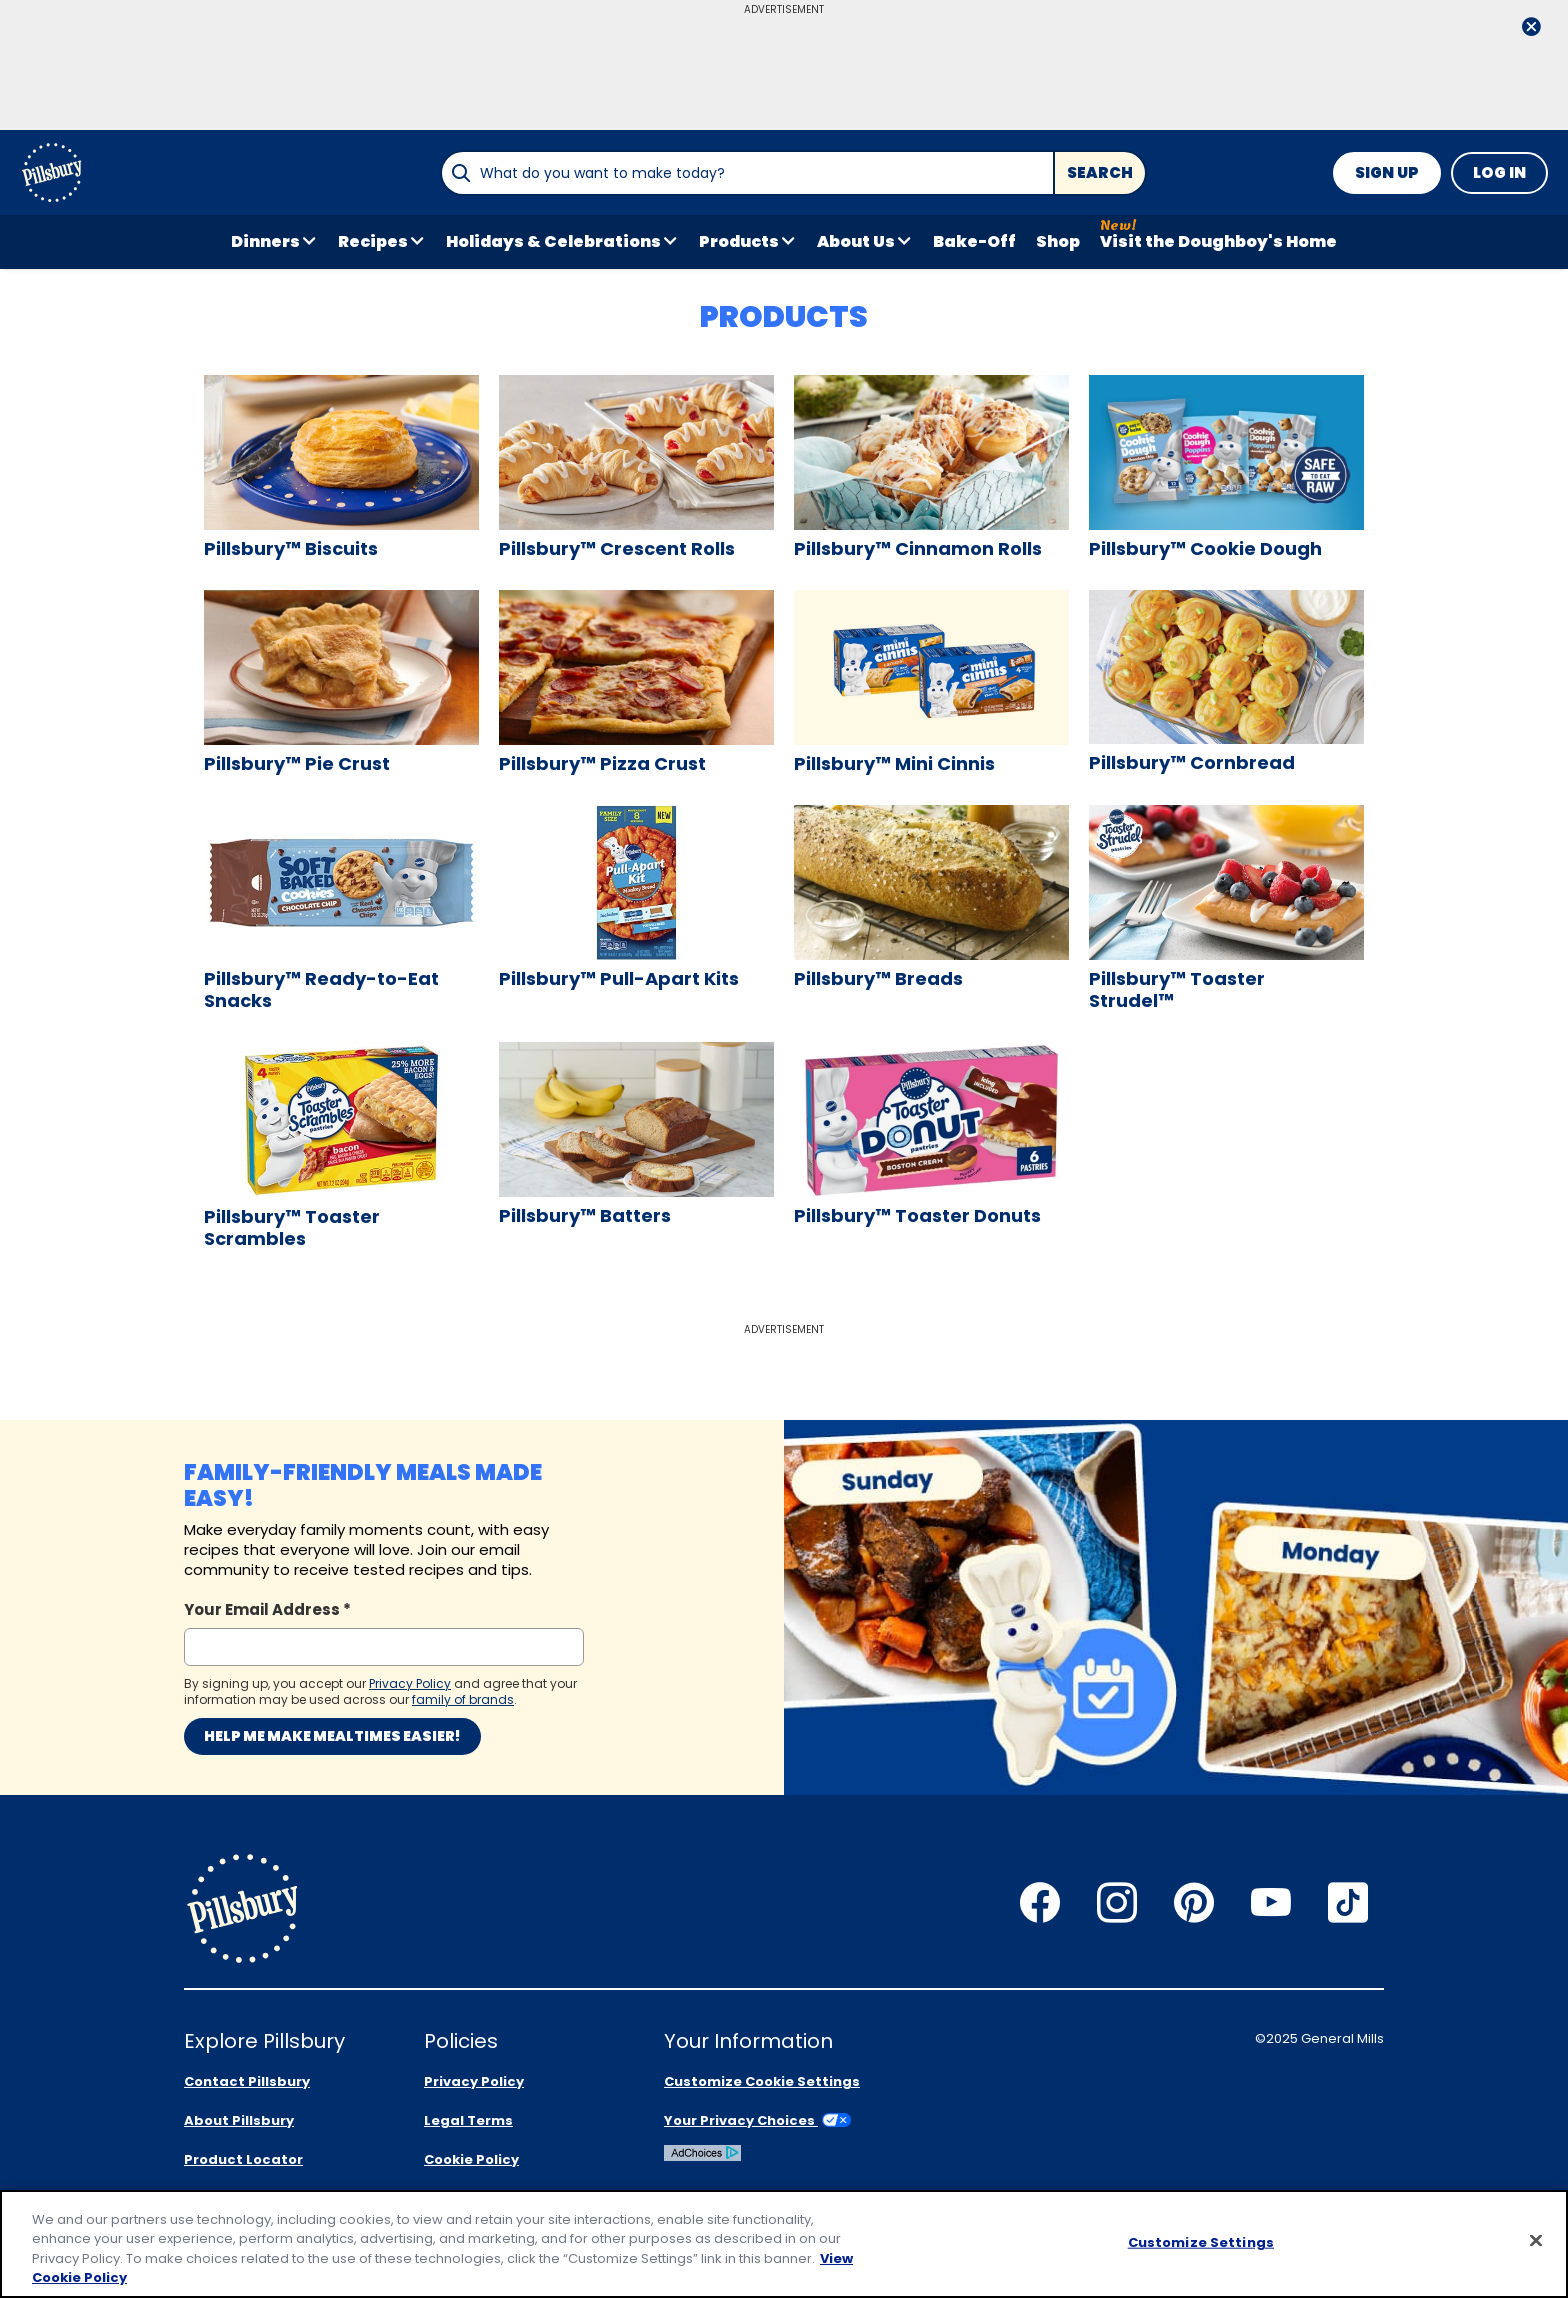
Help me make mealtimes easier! (332, 1736)
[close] (1531, 28)
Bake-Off (974, 241)
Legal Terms (468, 2120)
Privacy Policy (474, 2081)
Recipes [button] (373, 241)
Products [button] (739, 241)
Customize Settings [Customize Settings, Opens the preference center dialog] (1201, 2242)
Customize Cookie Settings (762, 2081)
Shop (1058, 241)
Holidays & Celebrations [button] (553, 241)
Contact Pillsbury (247, 2081)
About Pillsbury (239, 2120)
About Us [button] (856, 241)
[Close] (1536, 2240)
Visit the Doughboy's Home (1218, 241)
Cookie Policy (471, 2159)
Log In (1499, 172)
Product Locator (243, 2159)
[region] (784, 2244)
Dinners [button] (265, 241)
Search (1100, 172)
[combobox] (747, 173)
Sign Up (1387, 172)
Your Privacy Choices (757, 2120)
